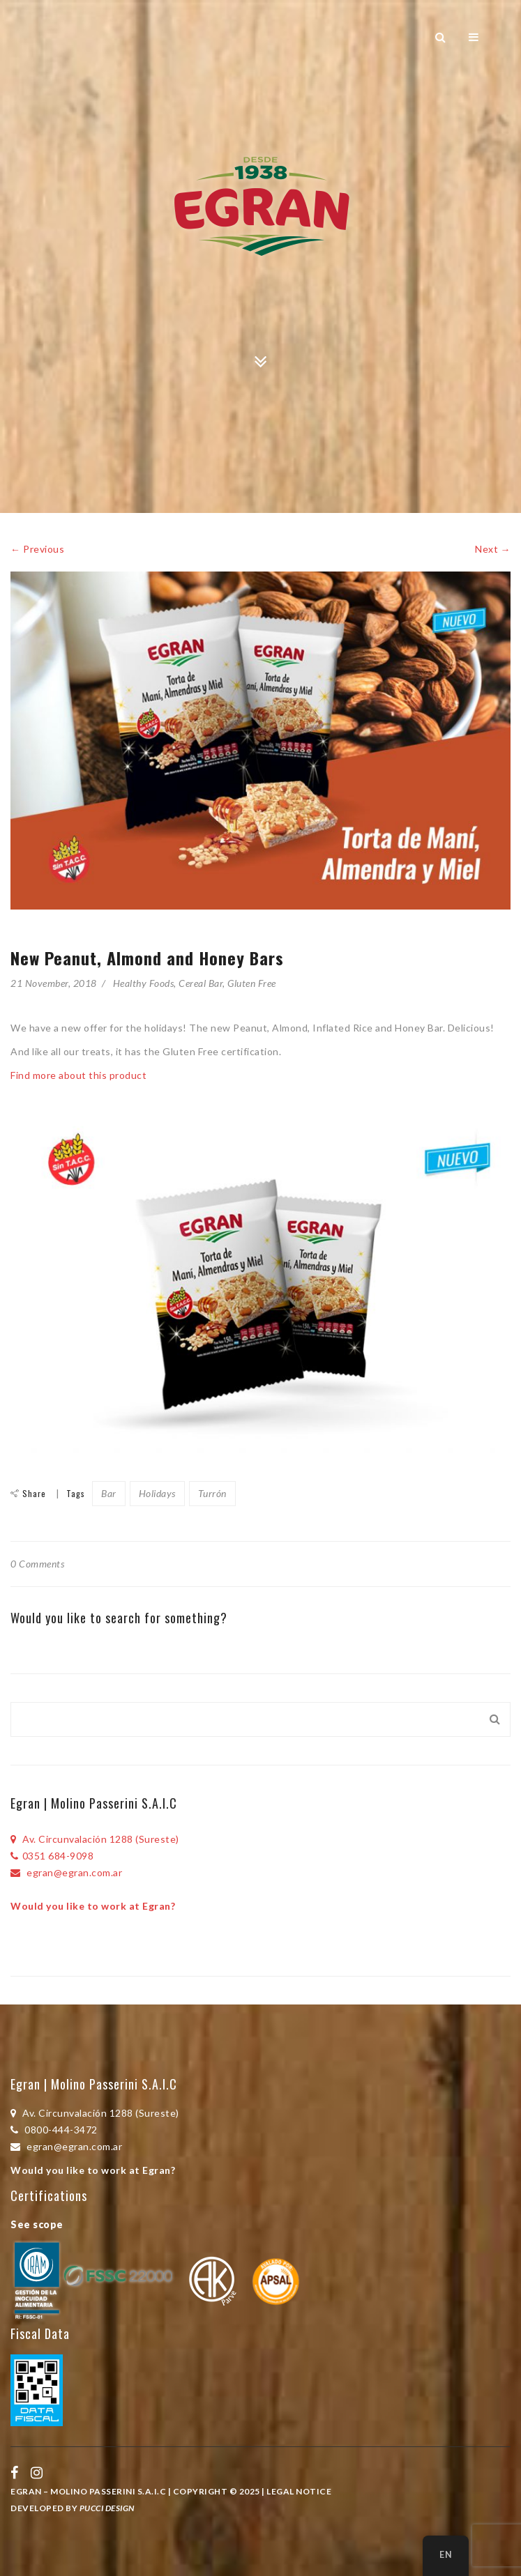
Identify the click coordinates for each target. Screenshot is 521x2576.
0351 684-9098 (51, 1856)
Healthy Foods (143, 983)
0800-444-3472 (54, 2130)
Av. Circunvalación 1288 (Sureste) (94, 1839)
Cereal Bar (200, 983)
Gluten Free (251, 983)
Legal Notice (298, 2491)
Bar (108, 1493)
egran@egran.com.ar (66, 1872)
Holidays (157, 1493)
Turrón (212, 1493)
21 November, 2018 (53, 983)
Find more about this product (79, 1075)
